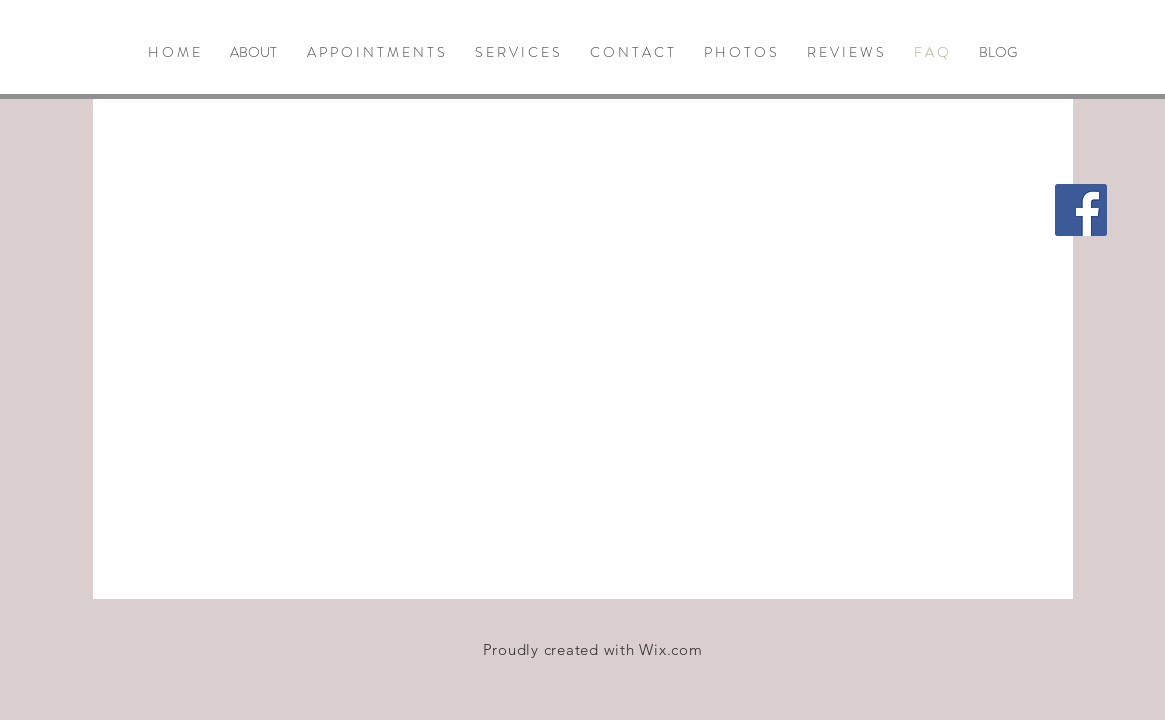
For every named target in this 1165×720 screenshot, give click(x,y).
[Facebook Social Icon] (1081, 210)
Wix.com (670, 649)
